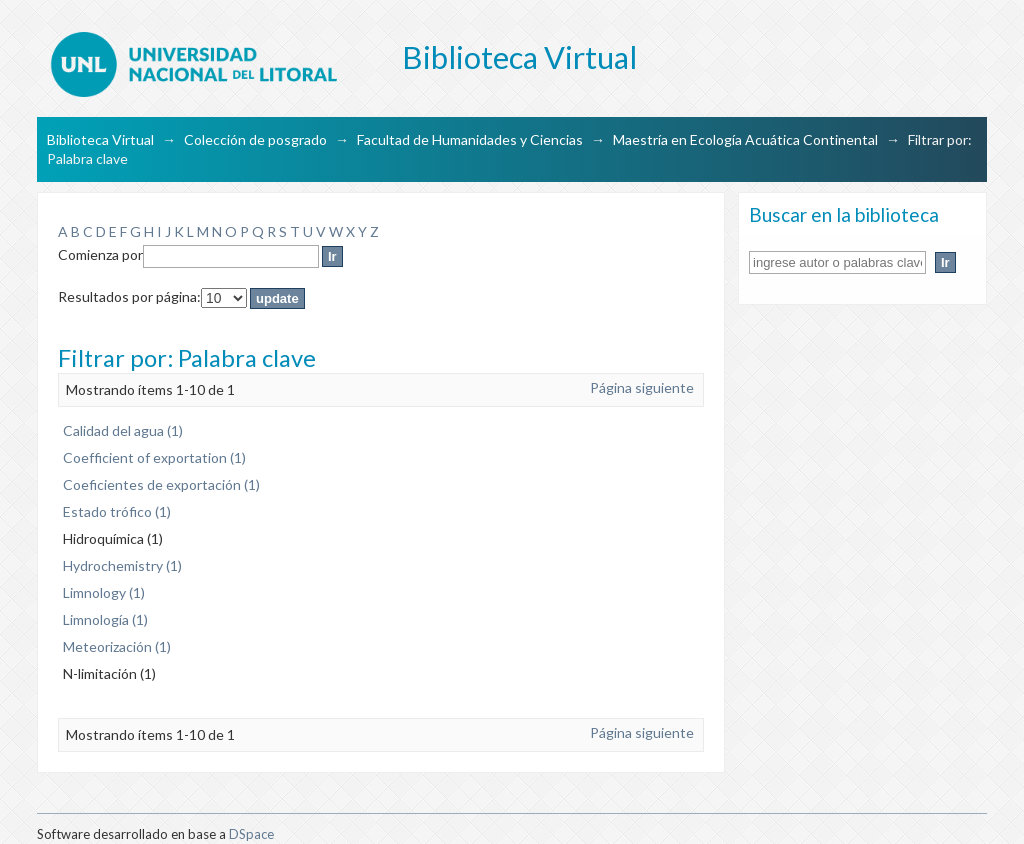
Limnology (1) (104, 592)
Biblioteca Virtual (100, 139)
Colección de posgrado (255, 139)
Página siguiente (642, 387)
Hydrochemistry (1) (122, 565)
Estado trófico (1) (117, 511)
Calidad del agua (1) (123, 430)
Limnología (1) (105, 619)
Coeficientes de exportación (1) (161, 484)
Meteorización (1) (117, 646)
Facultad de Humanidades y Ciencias (470, 139)
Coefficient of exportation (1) (154, 457)
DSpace (251, 834)
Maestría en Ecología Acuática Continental (745, 139)
